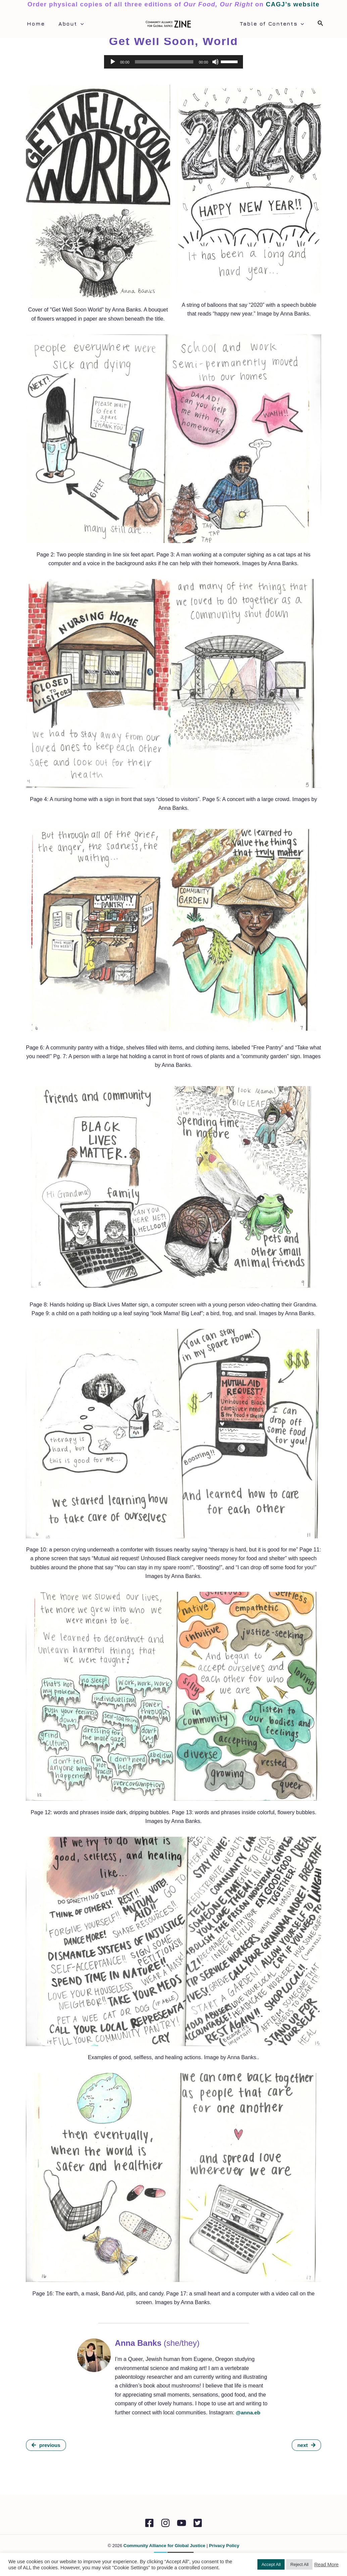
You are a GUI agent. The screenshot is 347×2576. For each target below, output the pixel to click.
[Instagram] (163, 2523)
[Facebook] (144, 2523)
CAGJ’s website (292, 4)
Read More (326, 2564)
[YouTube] (183, 2523)
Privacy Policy (224, 2545)
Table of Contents (273, 24)
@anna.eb (248, 2412)
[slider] (164, 62)
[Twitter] (202, 2523)
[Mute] (215, 61)
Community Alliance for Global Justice (164, 2545)
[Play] (112, 61)
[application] (76, 24)
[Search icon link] (320, 23)
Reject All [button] (299, 2564)
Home (35, 23)
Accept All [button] (271, 2564)
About (67, 24)
